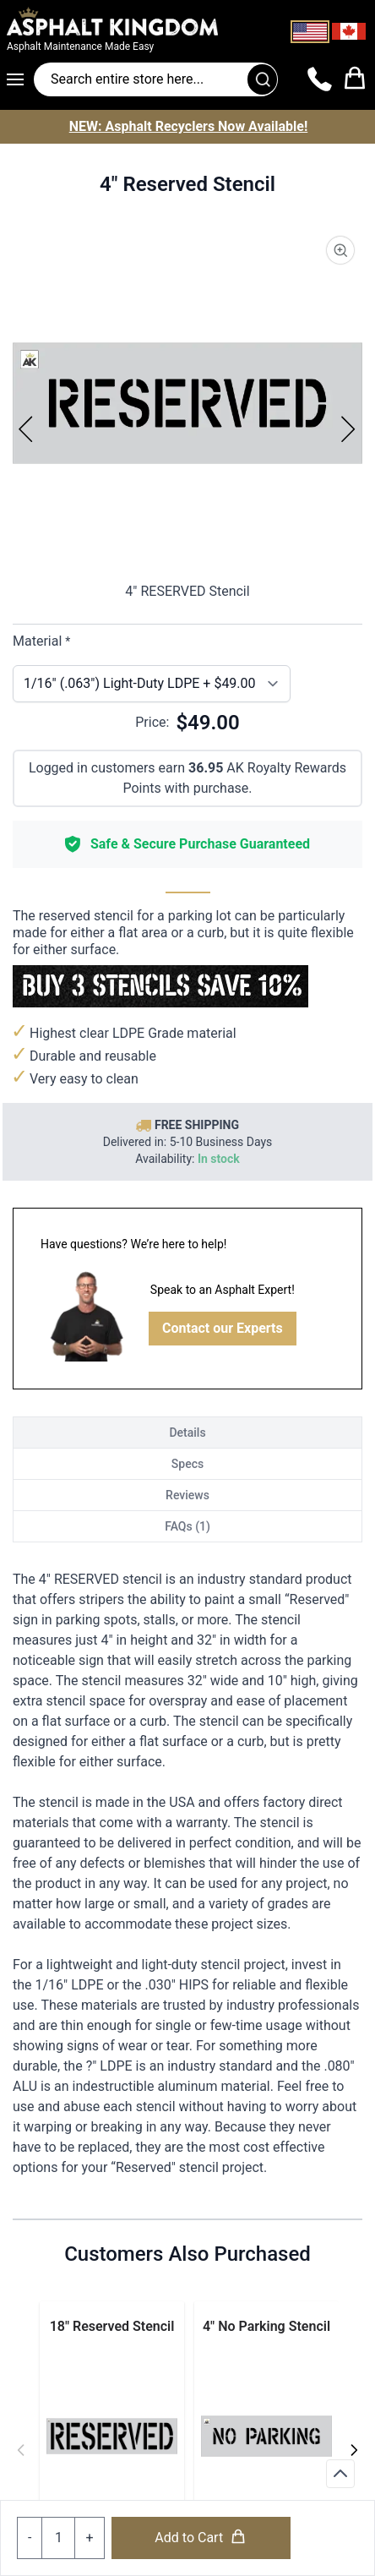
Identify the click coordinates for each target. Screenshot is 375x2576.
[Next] (348, 428)
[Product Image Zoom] (340, 250)
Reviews (187, 1495)
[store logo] (127, 21)
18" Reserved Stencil (112, 2326)
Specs (187, 1464)
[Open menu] (20, 79)
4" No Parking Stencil (266, 2326)
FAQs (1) (187, 1526)
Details (187, 1432)
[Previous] (26, 428)
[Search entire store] (156, 79)
